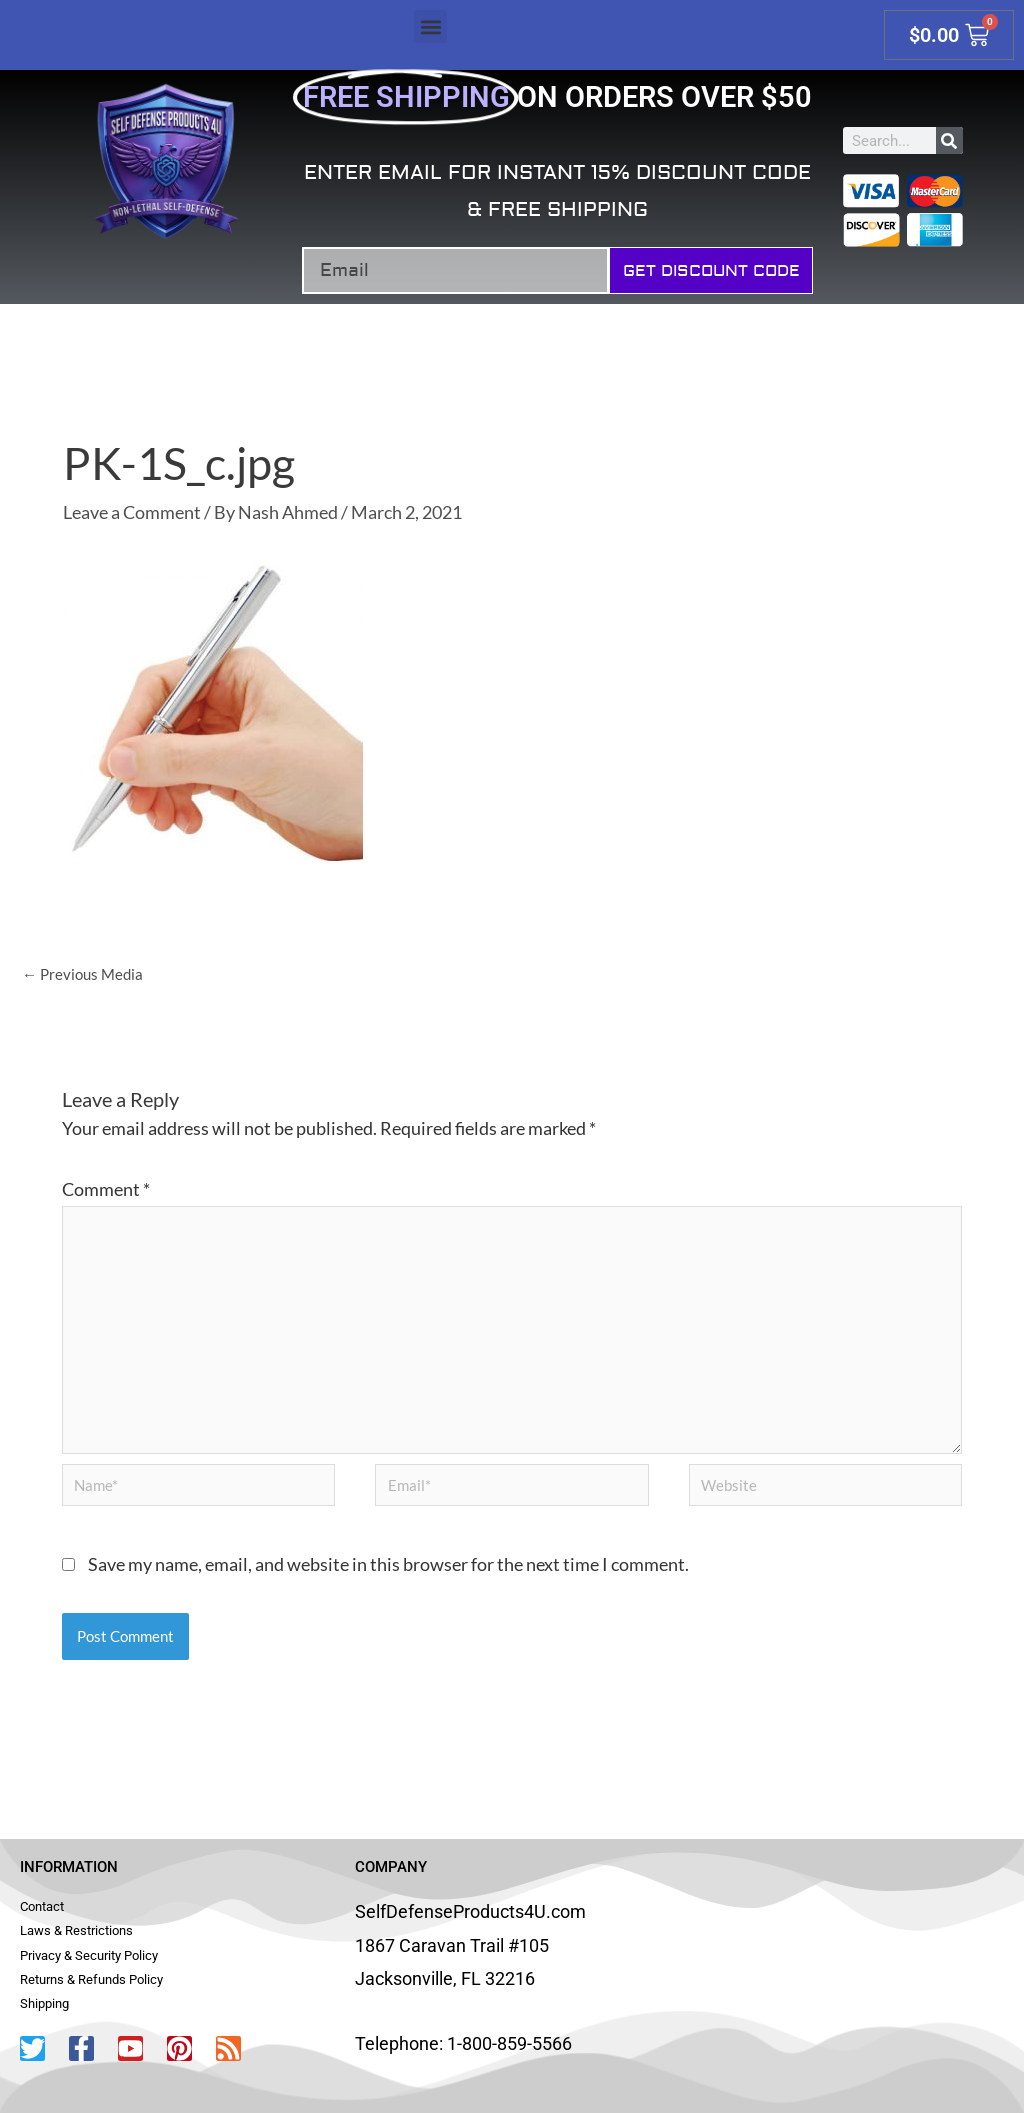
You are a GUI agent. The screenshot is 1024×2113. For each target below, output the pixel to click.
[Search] (949, 140)
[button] (430, 26)
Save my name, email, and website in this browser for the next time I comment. (388, 1564)
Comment (106, 1189)
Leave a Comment (132, 512)
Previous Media (82, 974)
